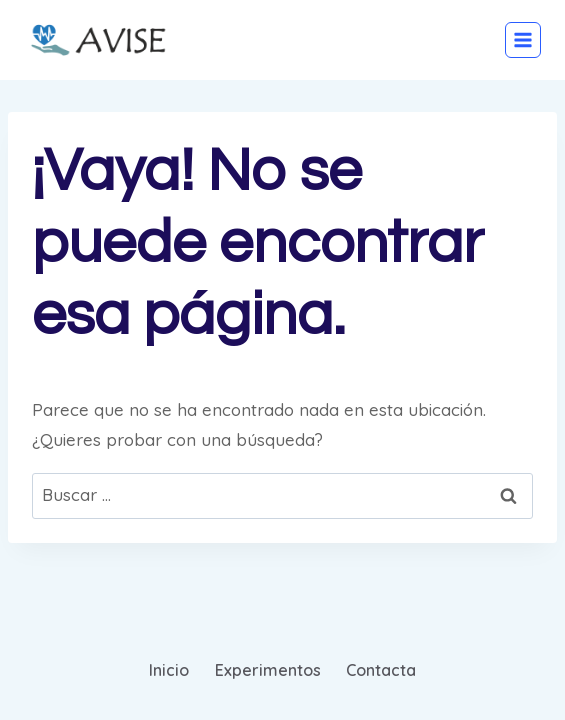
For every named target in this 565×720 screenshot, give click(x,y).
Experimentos (268, 670)
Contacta (381, 670)
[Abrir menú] (523, 40)
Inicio (169, 670)
